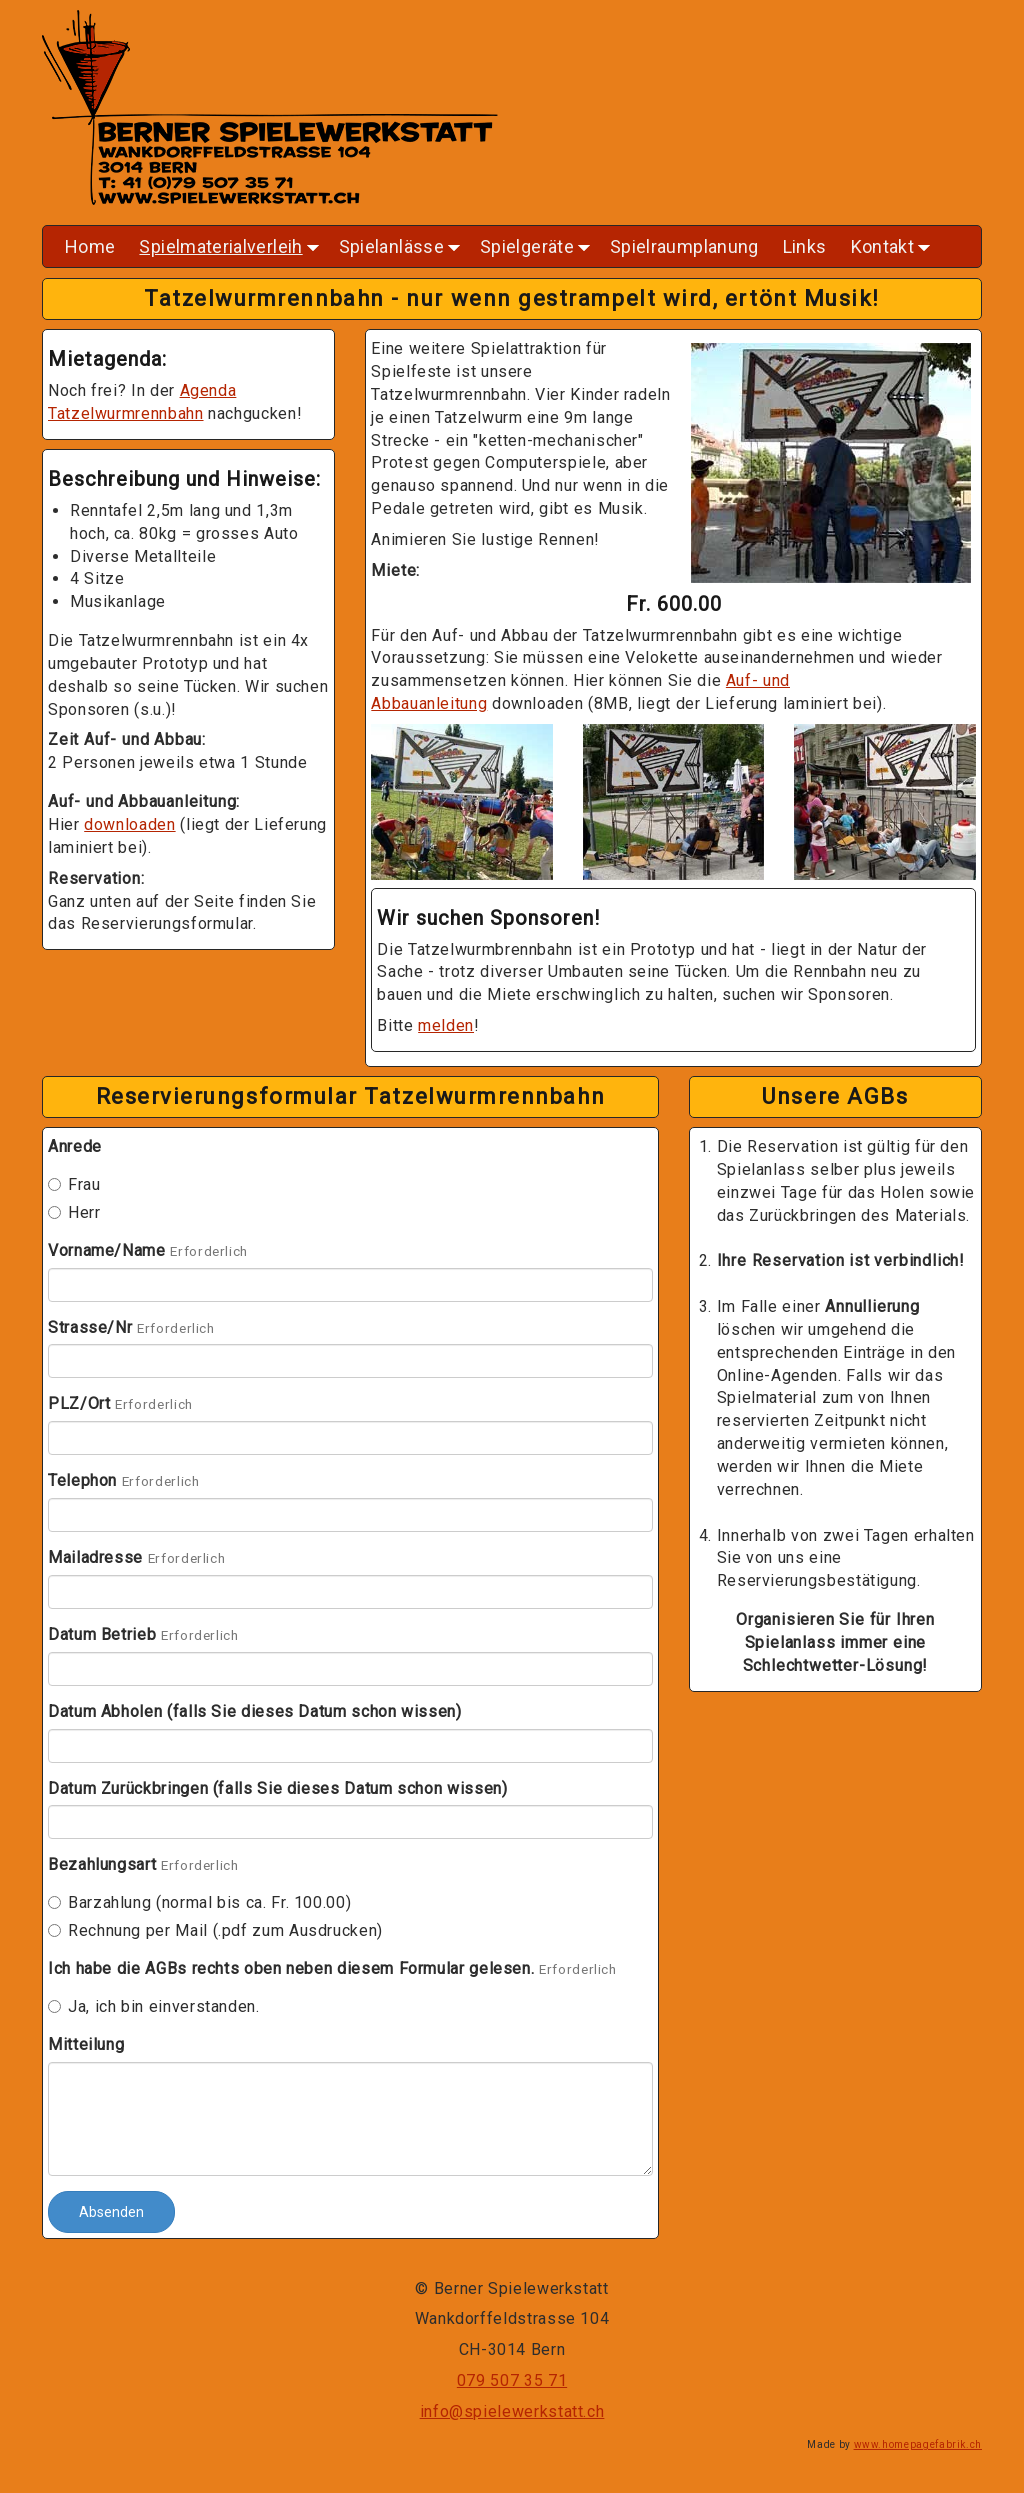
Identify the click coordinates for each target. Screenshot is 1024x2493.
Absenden (111, 2212)
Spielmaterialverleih (230, 251)
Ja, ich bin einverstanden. (154, 2006)
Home (90, 246)
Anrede (75, 1146)
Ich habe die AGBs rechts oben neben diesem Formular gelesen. (291, 1968)
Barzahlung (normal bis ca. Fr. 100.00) (199, 1902)
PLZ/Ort (79, 1403)
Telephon (82, 1480)
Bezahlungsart (102, 1864)
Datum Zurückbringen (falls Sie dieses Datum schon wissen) (277, 1788)
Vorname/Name (107, 1250)
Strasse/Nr (90, 1327)
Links (805, 246)
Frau (74, 1184)
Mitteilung (86, 2044)
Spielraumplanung (684, 246)
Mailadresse (95, 1557)
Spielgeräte (537, 251)
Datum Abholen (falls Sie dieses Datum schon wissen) (255, 1711)
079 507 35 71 (512, 2380)
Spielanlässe (401, 251)
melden (446, 1025)
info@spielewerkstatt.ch (512, 2411)
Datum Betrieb (102, 1634)
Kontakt (893, 251)
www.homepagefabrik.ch (918, 2444)
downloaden (129, 824)
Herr (74, 1212)
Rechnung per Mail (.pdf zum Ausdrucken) (215, 1930)
